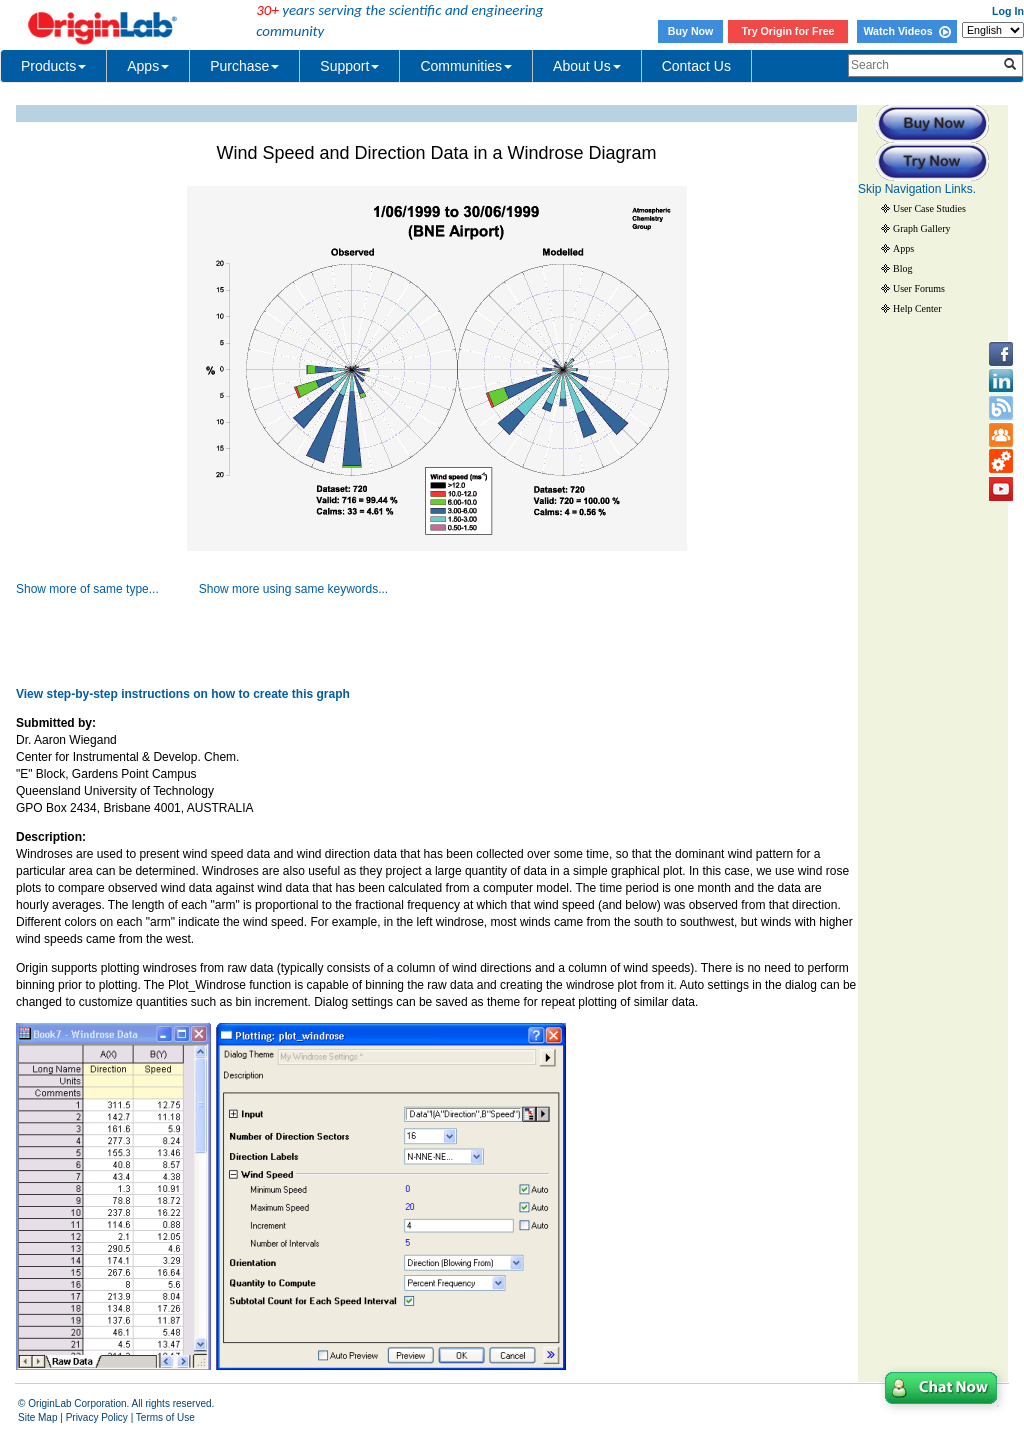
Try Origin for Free (788, 31)
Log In (1008, 11)
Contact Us (696, 66)
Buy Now (691, 31)
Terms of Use (165, 1417)
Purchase (244, 66)
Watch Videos (906, 31)
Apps (148, 66)
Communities (466, 66)
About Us (587, 66)
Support (349, 66)
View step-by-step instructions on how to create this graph (183, 694)
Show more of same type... (87, 589)
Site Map (37, 1417)
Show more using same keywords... (293, 589)
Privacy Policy (97, 1417)
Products (53, 66)
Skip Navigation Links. (917, 189)
